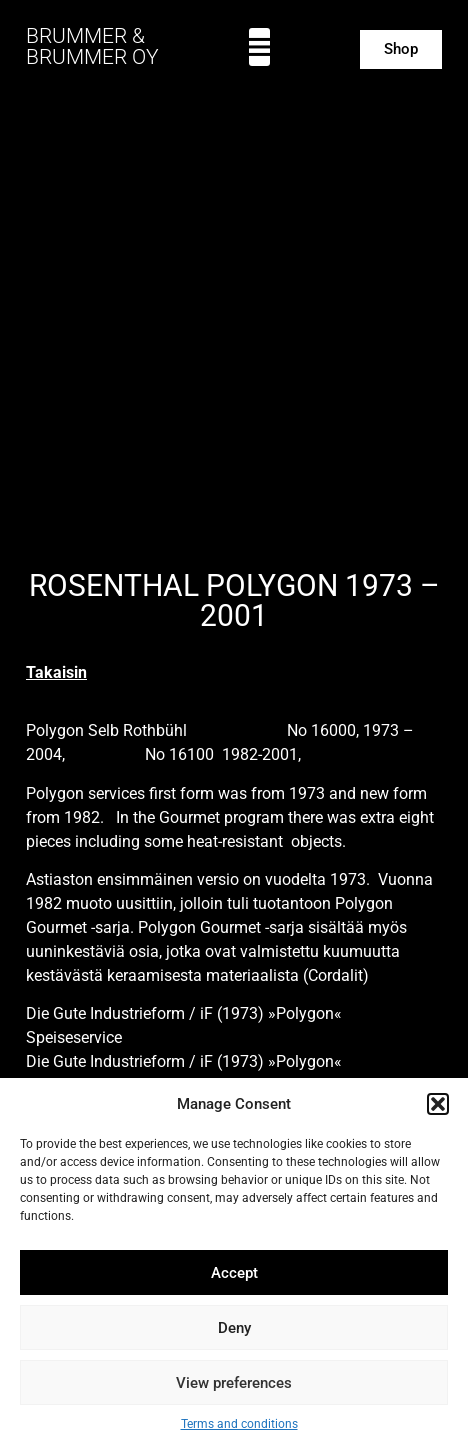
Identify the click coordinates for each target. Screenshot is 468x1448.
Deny (234, 1328)
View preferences (234, 1383)
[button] (438, 1104)
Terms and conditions (239, 1424)
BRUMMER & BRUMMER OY (92, 46)
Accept (234, 1273)
